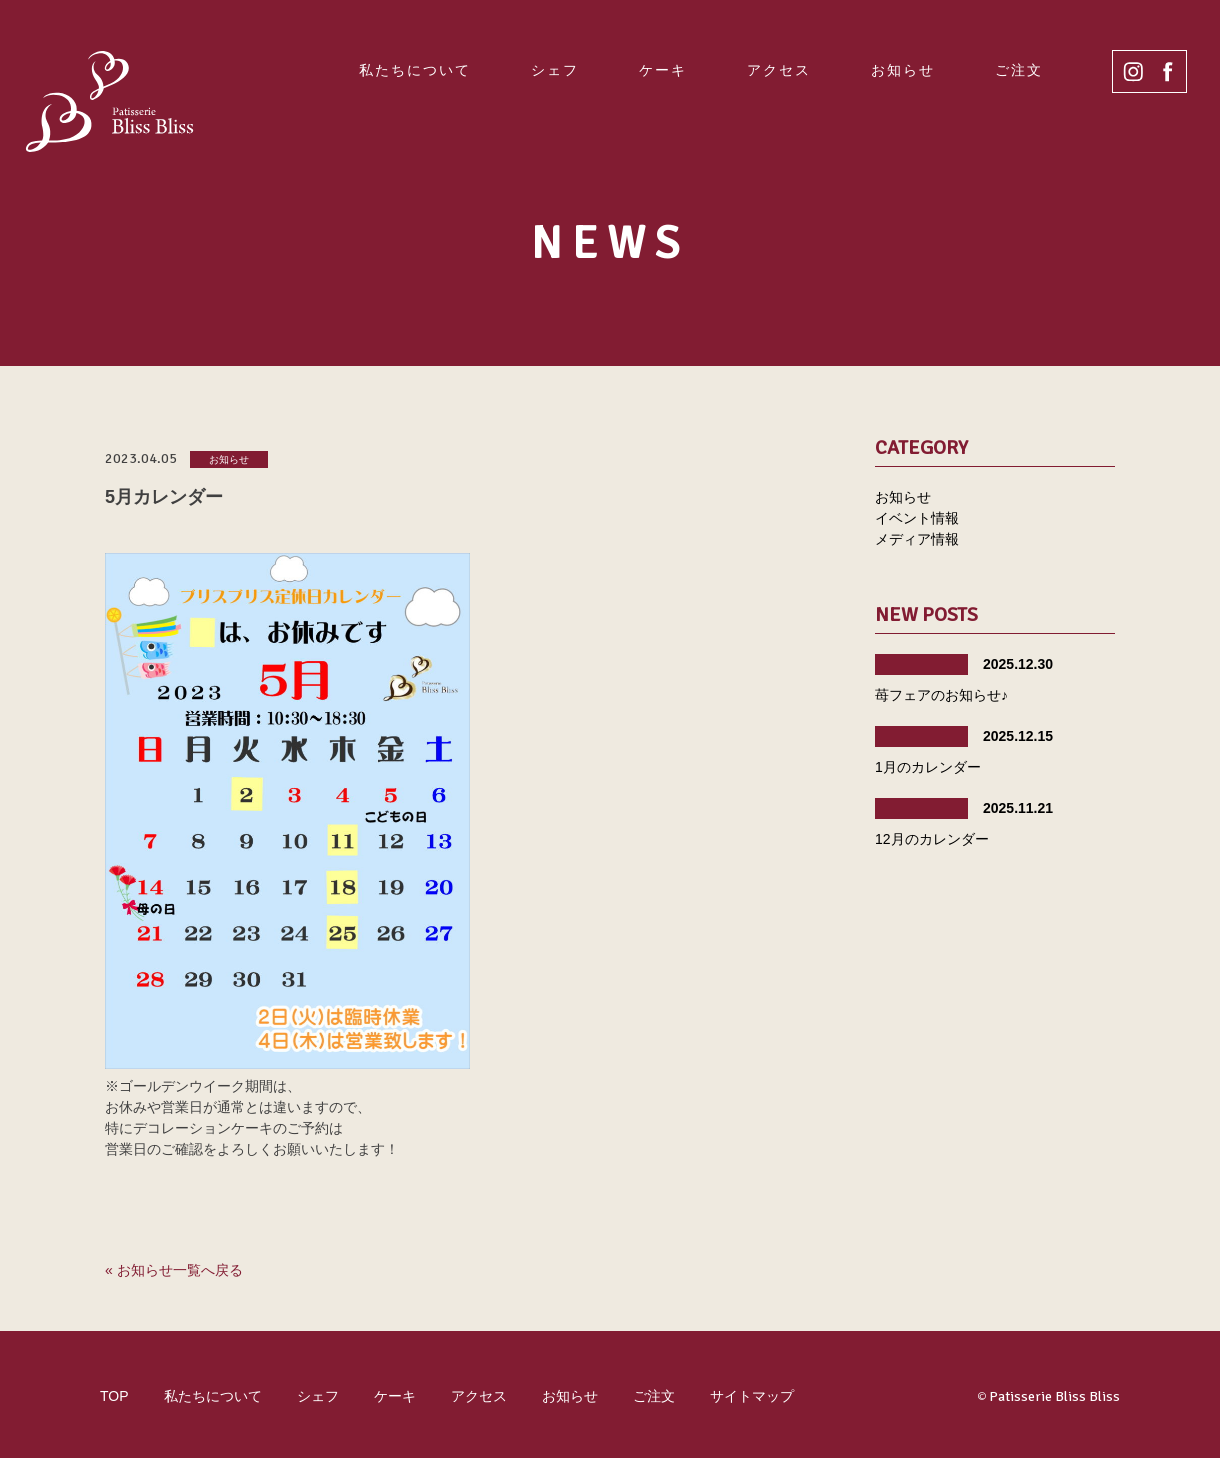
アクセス (779, 70)
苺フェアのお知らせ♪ (941, 695)
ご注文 (1019, 70)
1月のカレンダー (928, 767)
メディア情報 (917, 539)
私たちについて (415, 70)
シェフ (555, 70)
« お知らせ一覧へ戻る (174, 1270)
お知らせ (903, 70)
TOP (114, 1396)
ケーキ (663, 70)
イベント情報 (917, 518)
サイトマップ (752, 1396)
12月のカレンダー (932, 839)
